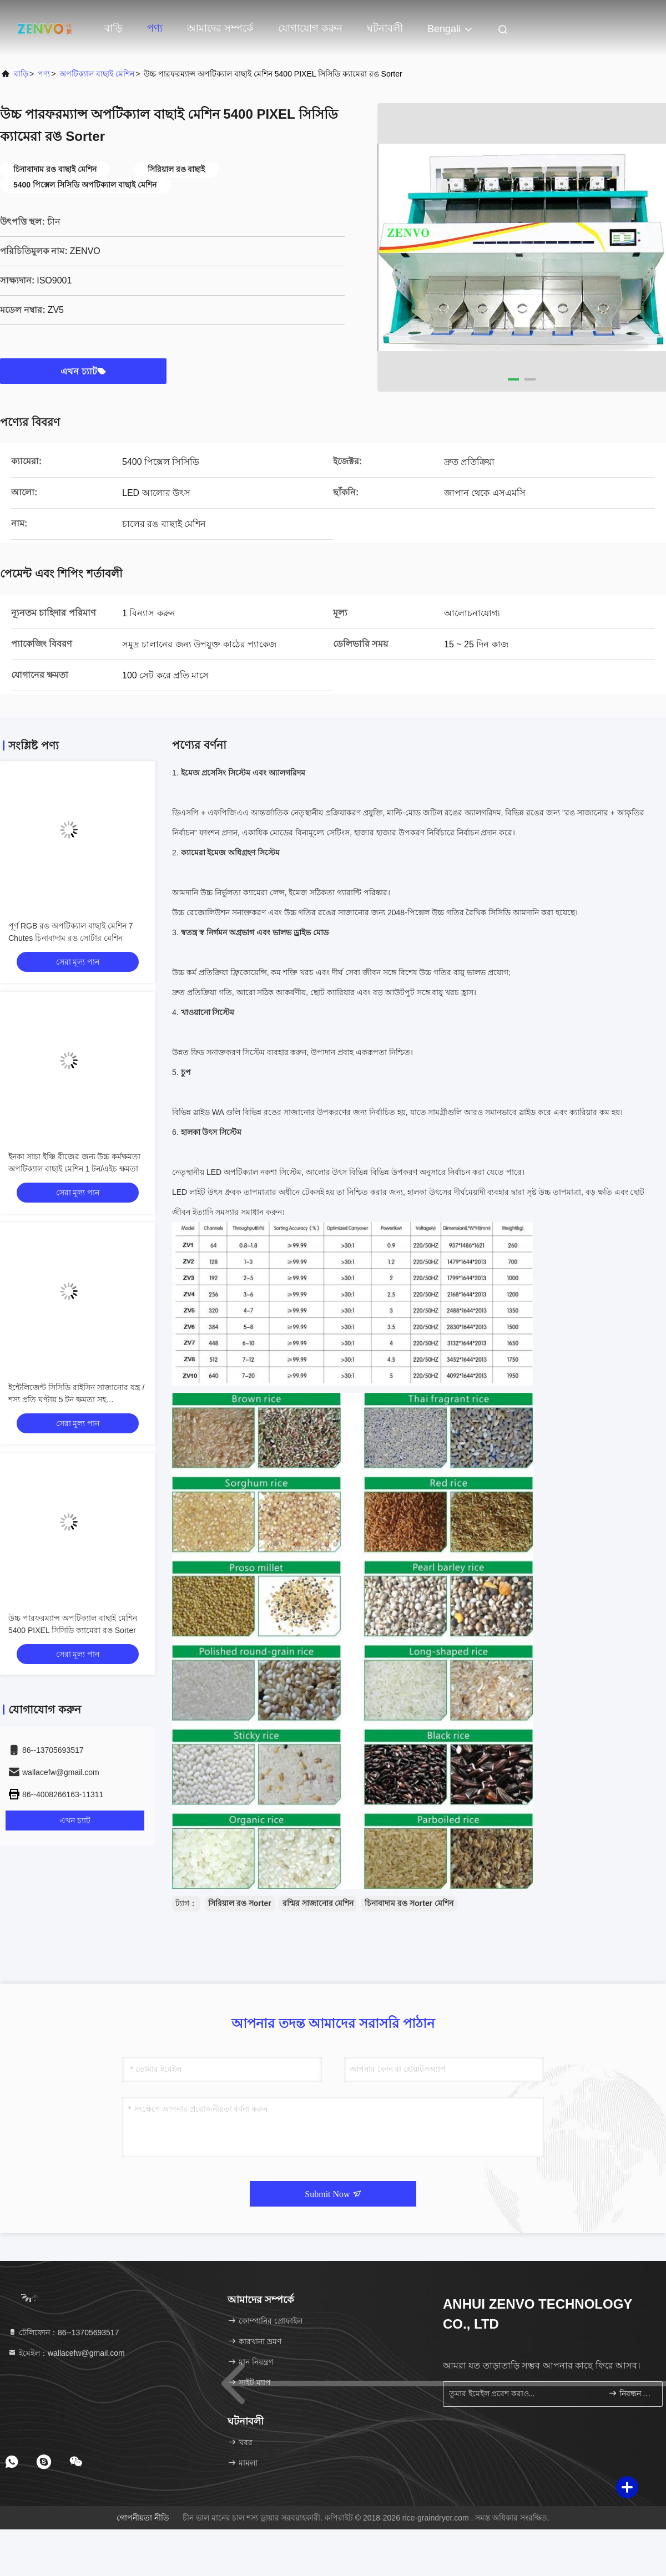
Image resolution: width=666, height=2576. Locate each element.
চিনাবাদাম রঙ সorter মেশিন (409, 1903)
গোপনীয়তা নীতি (143, 2517)
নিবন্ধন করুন (630, 2393)
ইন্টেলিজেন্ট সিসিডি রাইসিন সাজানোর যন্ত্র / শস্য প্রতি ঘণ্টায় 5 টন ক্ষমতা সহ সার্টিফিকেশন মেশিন (76, 1399)
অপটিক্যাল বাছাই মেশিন (96, 73)
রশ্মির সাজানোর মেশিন (318, 1903)
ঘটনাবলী (385, 28)
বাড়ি (113, 28)
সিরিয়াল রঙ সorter (239, 1903)
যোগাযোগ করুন (310, 28)
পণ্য (155, 28)
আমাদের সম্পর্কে (220, 28)
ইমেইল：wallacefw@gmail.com (66, 2353)
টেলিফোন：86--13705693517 (63, 2332)
